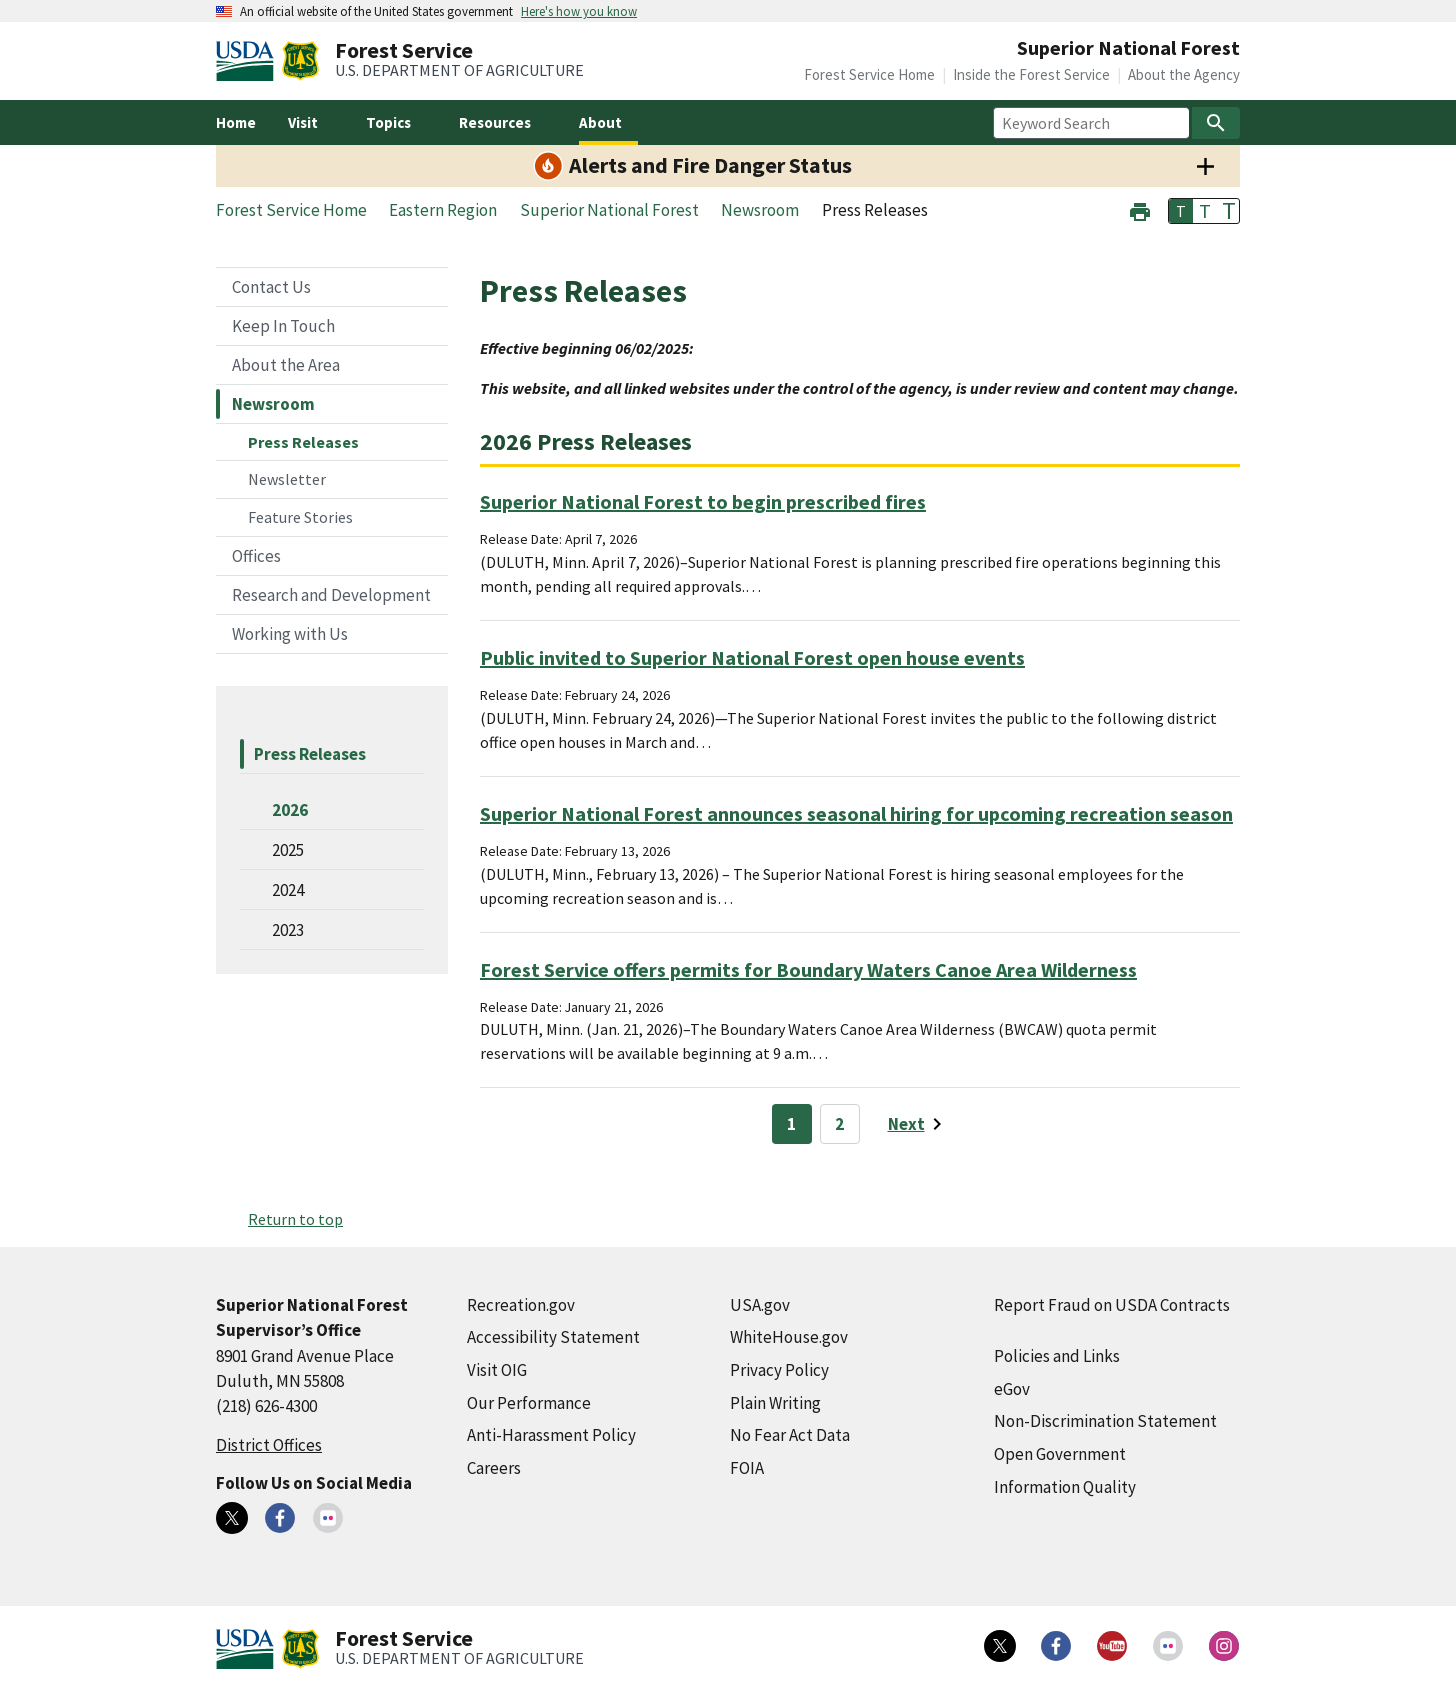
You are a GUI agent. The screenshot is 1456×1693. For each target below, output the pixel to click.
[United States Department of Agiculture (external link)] (249, 61)
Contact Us (271, 287)
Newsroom (273, 404)
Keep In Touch (283, 326)
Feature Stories (300, 517)
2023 (288, 930)
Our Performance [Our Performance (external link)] (529, 1403)
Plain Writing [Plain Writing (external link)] (775, 1403)
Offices (256, 556)
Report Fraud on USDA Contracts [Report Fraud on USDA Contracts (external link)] (1112, 1305)
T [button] (1181, 211)
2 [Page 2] (839, 1124)
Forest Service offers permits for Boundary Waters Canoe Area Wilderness (808, 969)
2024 (288, 890)
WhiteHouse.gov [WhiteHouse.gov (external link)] (789, 1337)
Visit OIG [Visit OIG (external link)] (497, 1370)
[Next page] (918, 1124)
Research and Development (331, 595)
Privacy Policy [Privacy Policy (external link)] (779, 1370)
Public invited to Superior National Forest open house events (752, 657)
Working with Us (290, 634)
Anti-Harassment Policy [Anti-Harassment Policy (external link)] (551, 1435)
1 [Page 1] (791, 1124)
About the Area (286, 365)
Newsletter (287, 479)
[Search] (1216, 123)
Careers (494, 1468)
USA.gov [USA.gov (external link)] (760, 1305)
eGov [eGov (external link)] (1012, 1389)
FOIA (747, 1468)
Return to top (295, 1219)
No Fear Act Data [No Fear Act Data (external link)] (790, 1435)
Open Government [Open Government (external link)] (1060, 1454)
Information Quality (1065, 1487)
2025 (288, 850)
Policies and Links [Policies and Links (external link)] (1057, 1356)
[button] (1140, 209)
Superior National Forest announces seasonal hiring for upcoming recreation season (856, 813)
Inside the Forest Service (1031, 74)
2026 (290, 810)
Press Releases (303, 442)
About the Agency (1184, 74)
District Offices (269, 1445)
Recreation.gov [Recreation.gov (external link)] (521, 1305)
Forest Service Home (869, 74)
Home (236, 122)
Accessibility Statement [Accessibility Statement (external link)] (553, 1337)
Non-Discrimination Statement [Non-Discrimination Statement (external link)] (1105, 1421)
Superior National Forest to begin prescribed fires (703, 501)
